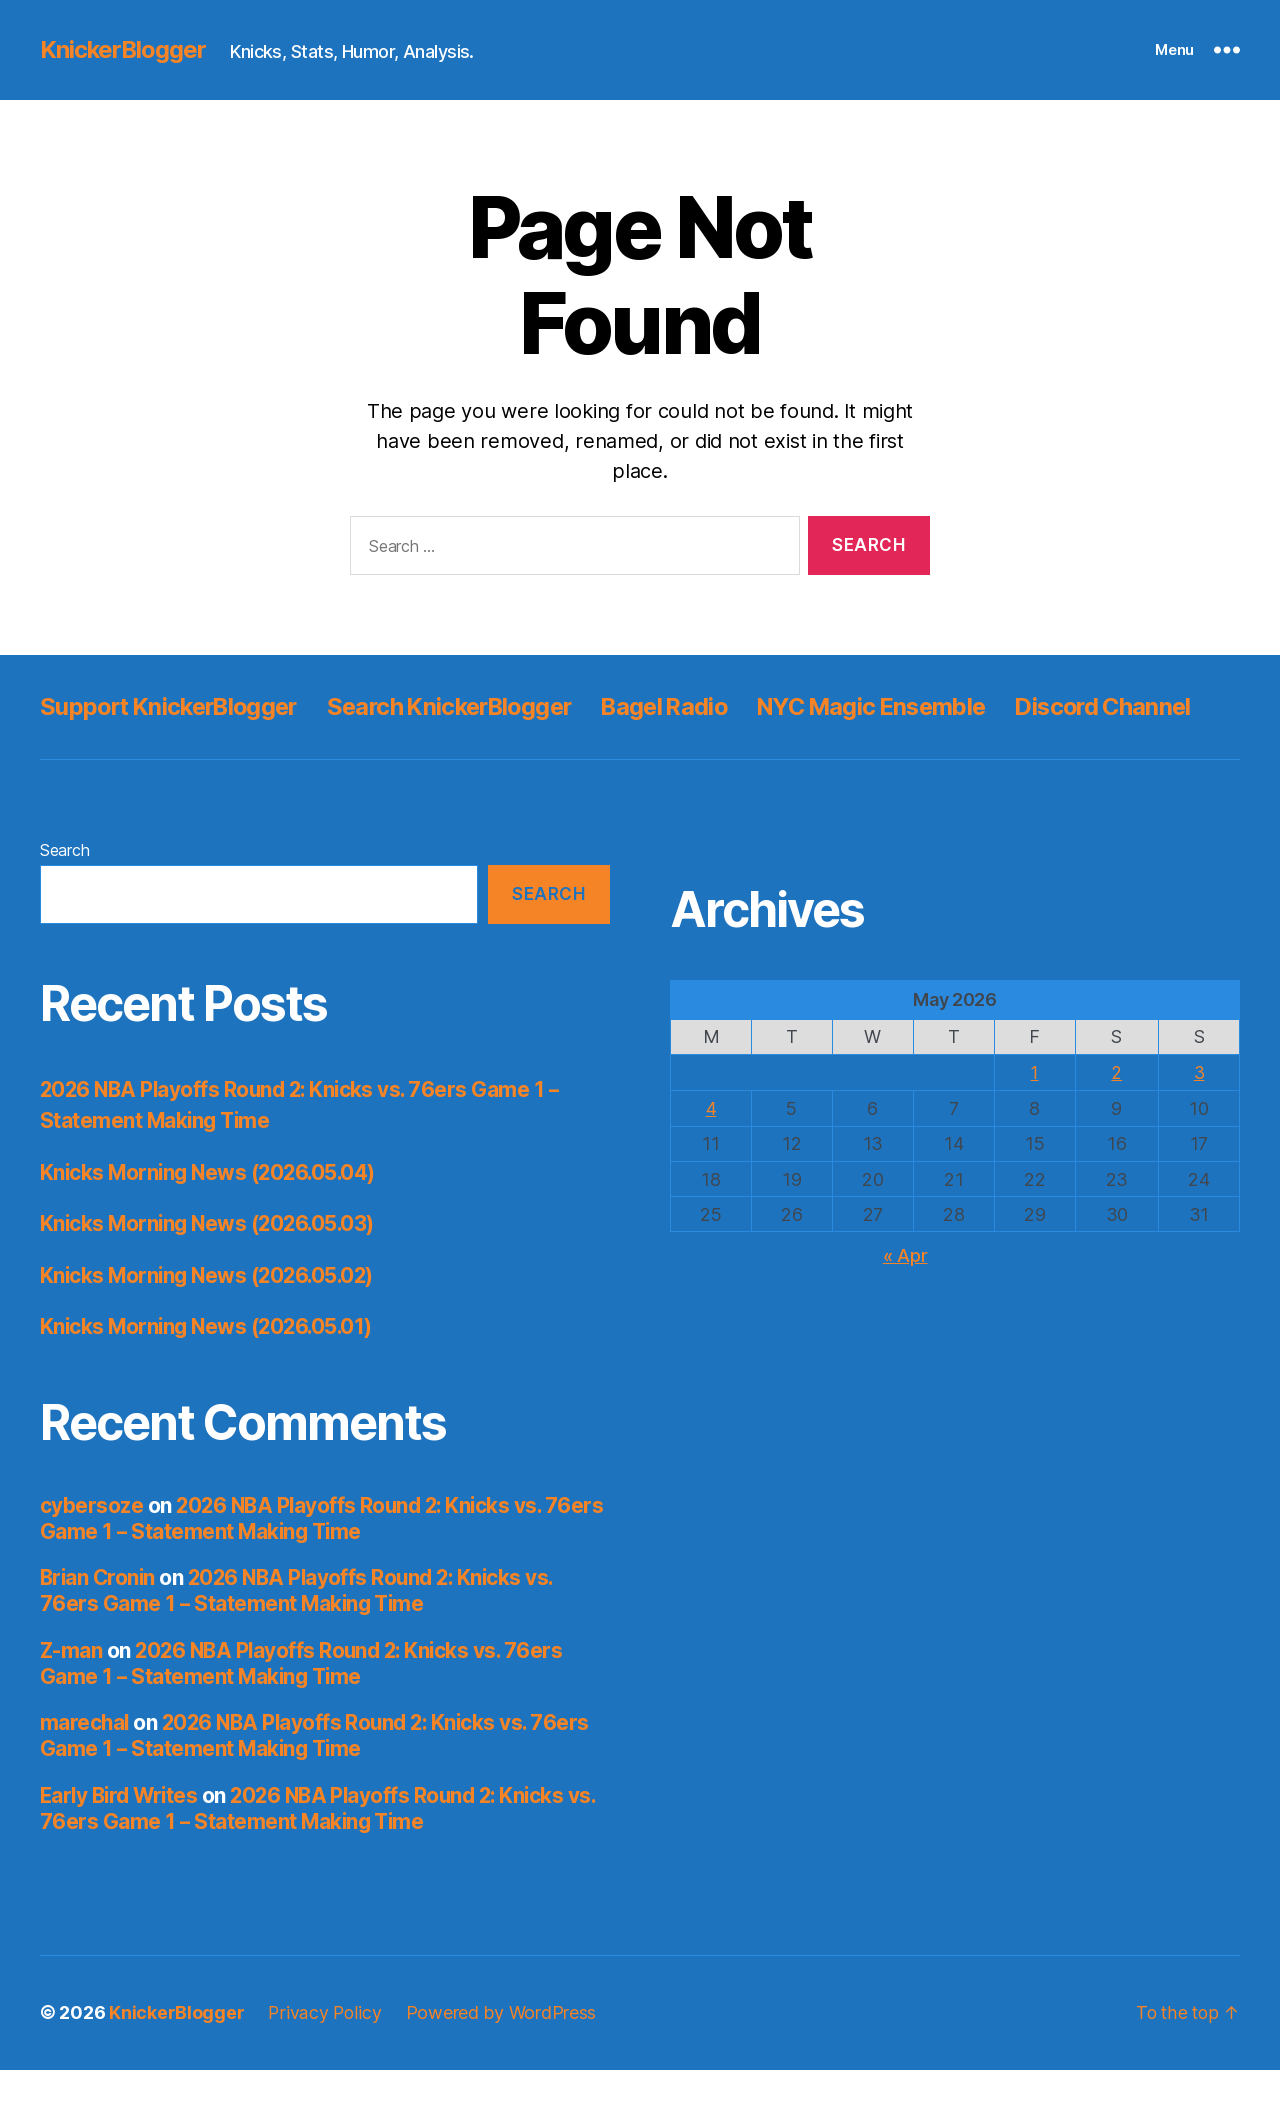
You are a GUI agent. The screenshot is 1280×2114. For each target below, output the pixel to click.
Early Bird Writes (122, 1840)
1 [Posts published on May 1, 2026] (1034, 1117)
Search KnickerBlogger (467, 706)
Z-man (71, 1695)
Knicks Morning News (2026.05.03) (211, 1268)
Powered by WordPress (502, 2057)
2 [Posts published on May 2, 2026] (1116, 1117)
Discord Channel (131, 751)
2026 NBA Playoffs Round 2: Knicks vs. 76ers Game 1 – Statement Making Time (295, 1563)
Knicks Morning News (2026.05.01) (210, 1371)
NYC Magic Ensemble (907, 706)
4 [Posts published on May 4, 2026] (711, 1152)
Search (64, 895)
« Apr (905, 1298)
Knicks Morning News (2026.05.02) (211, 1320)
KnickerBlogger (124, 50)
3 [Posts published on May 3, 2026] (1199, 1117)
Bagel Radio (691, 706)
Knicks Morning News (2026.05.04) (212, 1217)
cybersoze (91, 1550)
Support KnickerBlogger (174, 706)
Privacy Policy (325, 2057)
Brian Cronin (99, 1622)
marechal (85, 1767)
